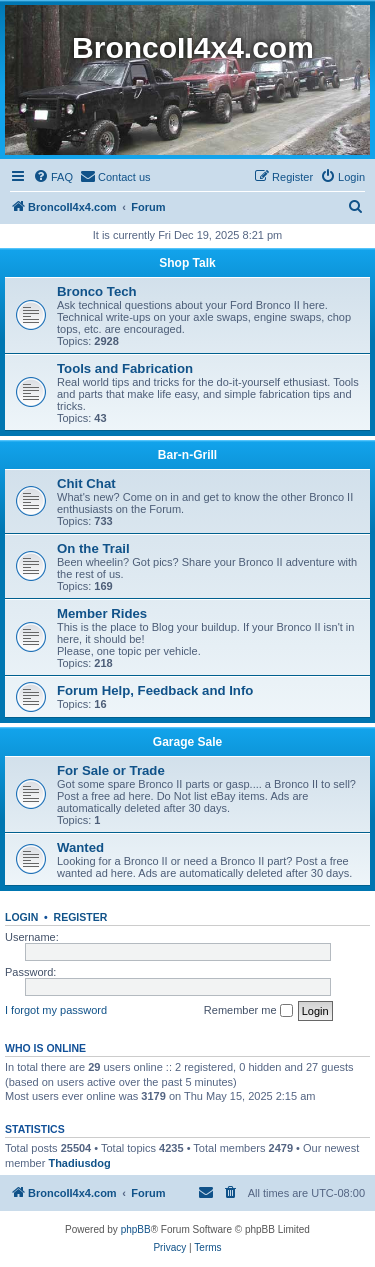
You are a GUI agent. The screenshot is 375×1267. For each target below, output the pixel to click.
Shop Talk (187, 263)
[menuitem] (53, 177)
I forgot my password (56, 1010)
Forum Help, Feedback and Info (155, 690)
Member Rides (102, 613)
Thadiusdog (79, 1163)
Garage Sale (187, 742)
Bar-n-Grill (187, 455)
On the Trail (93, 548)
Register (81, 917)
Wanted (80, 847)
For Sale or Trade (111, 770)
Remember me (248, 1011)
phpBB (136, 1229)
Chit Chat (86, 483)
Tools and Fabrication (125, 368)
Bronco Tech (97, 291)
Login (21, 917)
